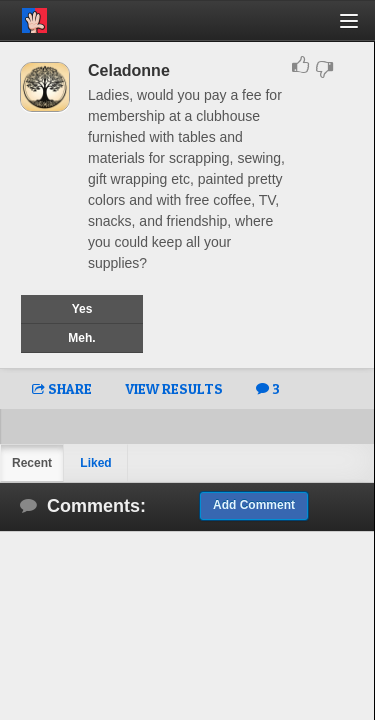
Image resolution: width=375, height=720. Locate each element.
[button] (360, 28)
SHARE (62, 388)
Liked (95, 463)
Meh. (81, 338)
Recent (32, 463)
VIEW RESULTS (174, 388)
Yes (82, 309)
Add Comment (254, 505)
